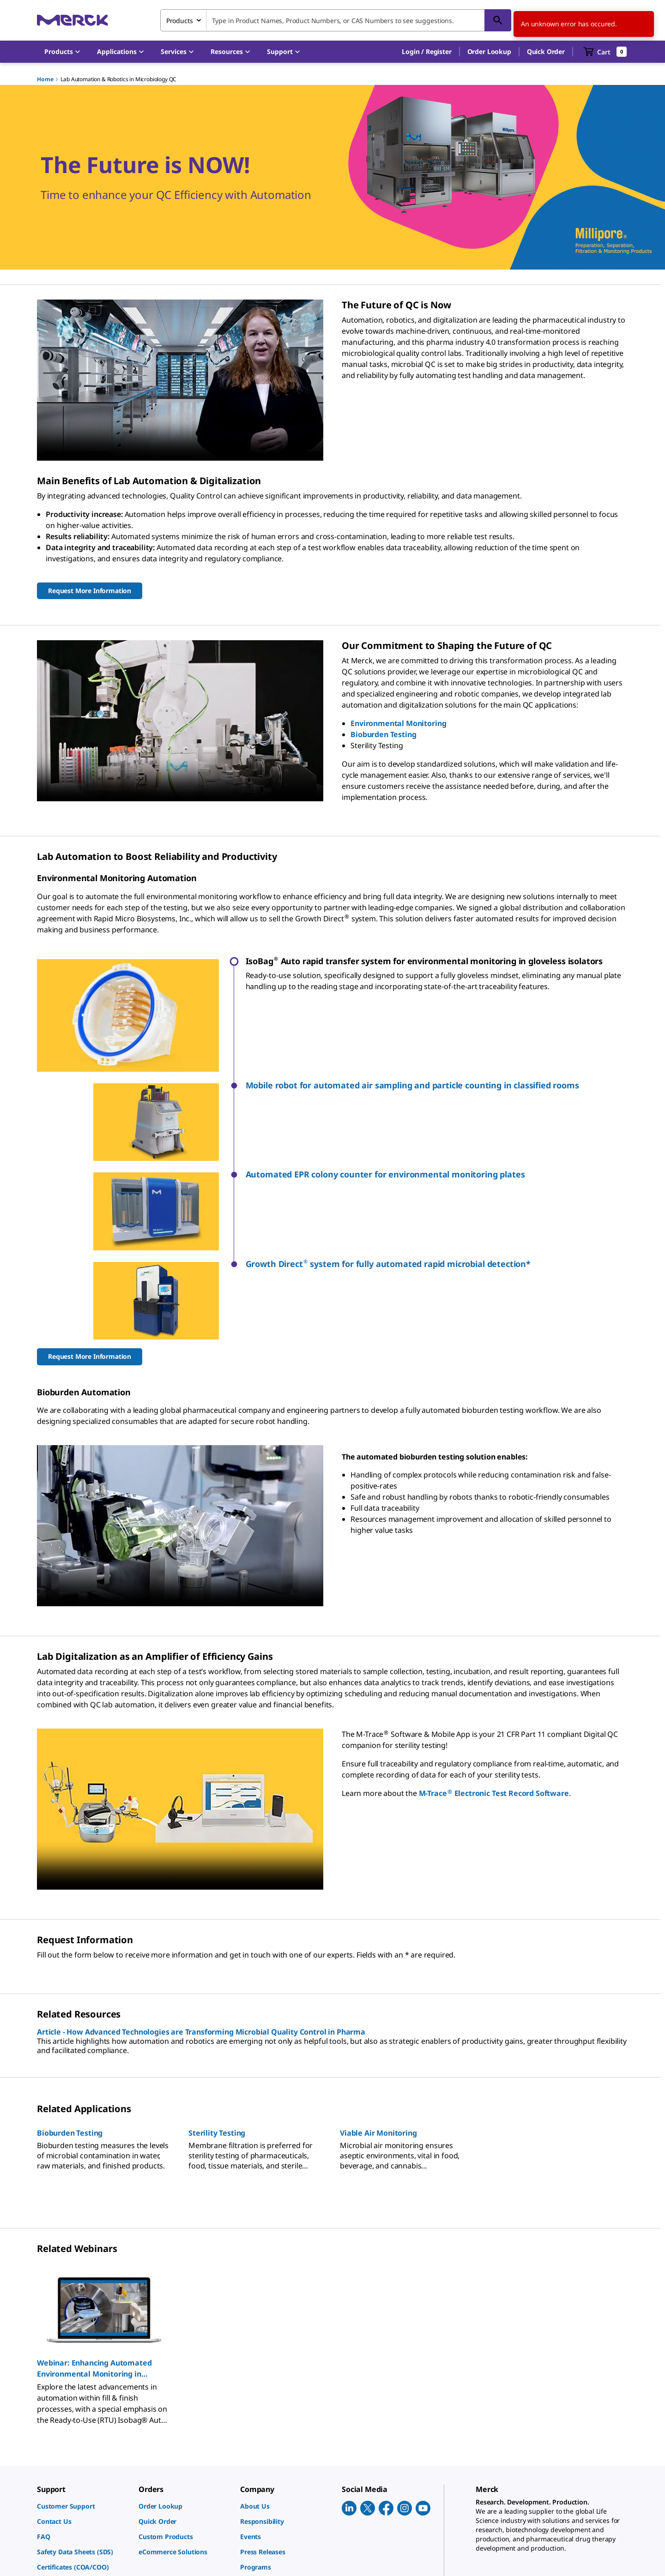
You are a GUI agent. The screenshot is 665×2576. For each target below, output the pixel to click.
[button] (426, 51)
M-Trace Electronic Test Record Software (494, 1641)
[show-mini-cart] (605, 51)
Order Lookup (489, 51)
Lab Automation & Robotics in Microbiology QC (118, 79)
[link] (83, 2355)
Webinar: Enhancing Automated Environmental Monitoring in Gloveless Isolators (94, 2217)
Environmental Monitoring (398, 723)
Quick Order (546, 51)
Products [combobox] (179, 20)
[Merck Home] (72, 20)
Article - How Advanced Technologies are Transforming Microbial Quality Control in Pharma (201, 1880)
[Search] (497, 20)
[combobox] (335, 20)
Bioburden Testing (383, 734)
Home (45, 79)
